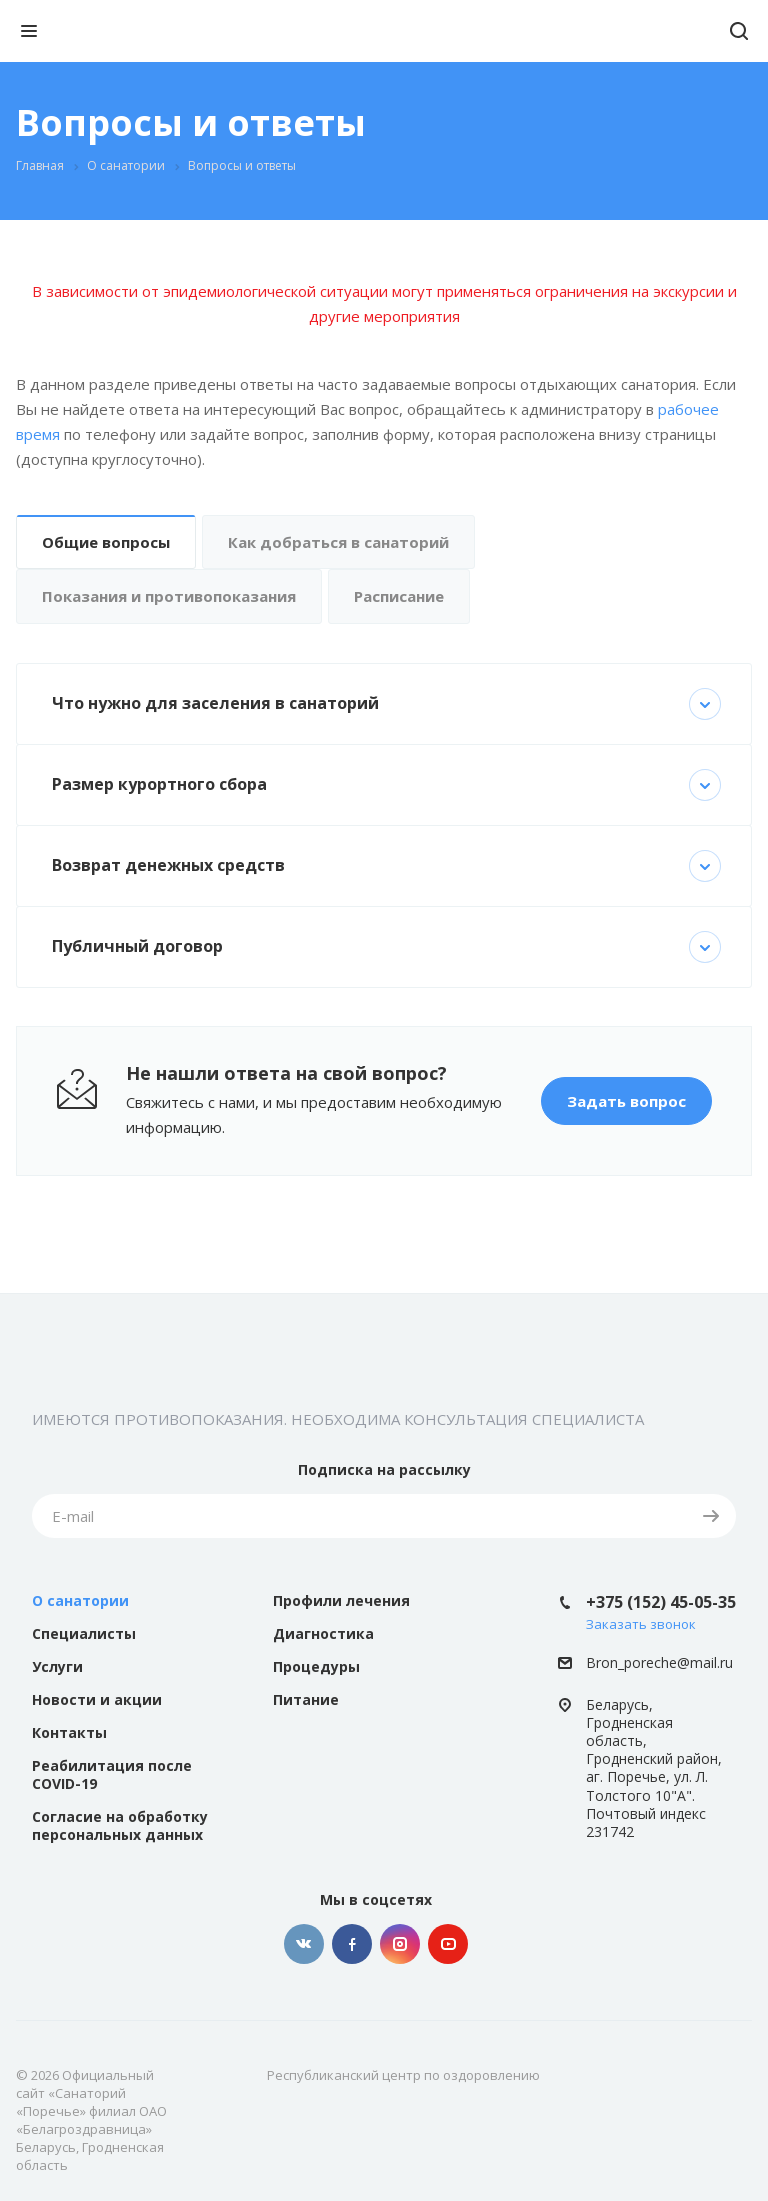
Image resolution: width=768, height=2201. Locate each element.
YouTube (448, 1944)
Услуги (57, 1666)
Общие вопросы (106, 542)
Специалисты (84, 1633)
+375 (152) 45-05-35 (661, 1602)
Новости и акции (97, 1699)
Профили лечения (341, 1600)
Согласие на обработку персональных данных (120, 1825)
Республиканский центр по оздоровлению (403, 2075)
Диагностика (323, 1633)
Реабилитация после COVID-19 (112, 1774)
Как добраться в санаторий (338, 542)
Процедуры (316, 1666)
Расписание (399, 596)
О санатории (80, 1600)
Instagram (400, 1944)
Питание (306, 1699)
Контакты (69, 1732)
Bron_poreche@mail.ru (659, 1663)
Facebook (352, 1944)
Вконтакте (304, 1944)
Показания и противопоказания (169, 596)
